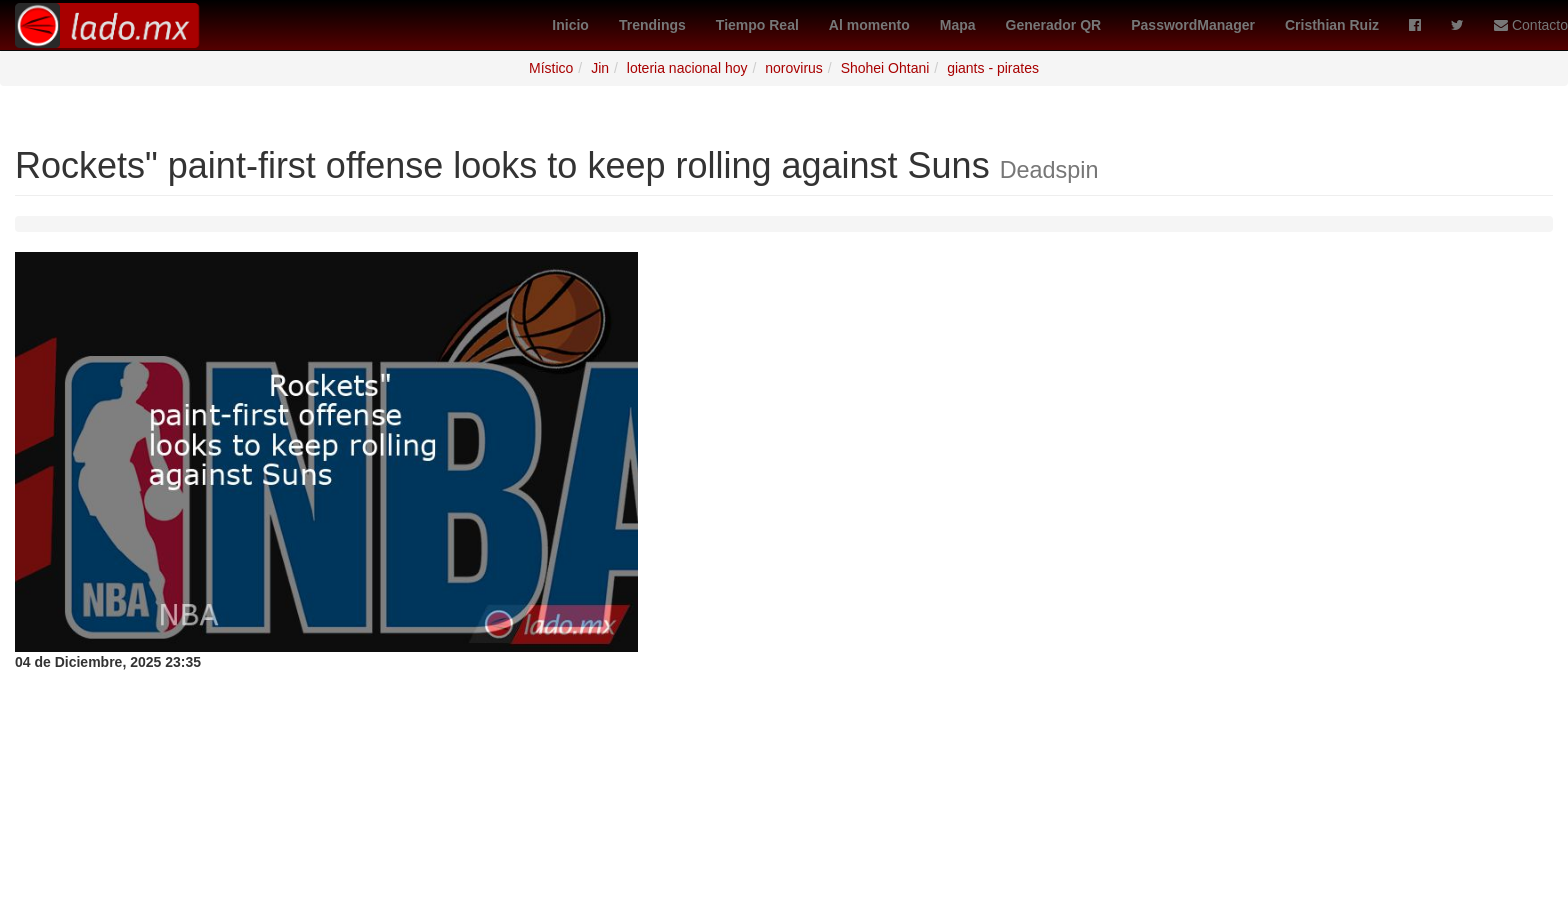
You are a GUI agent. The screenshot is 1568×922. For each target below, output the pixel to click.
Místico (551, 68)
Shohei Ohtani (885, 68)
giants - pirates (993, 68)
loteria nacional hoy (687, 68)
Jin (600, 68)
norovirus (794, 68)
